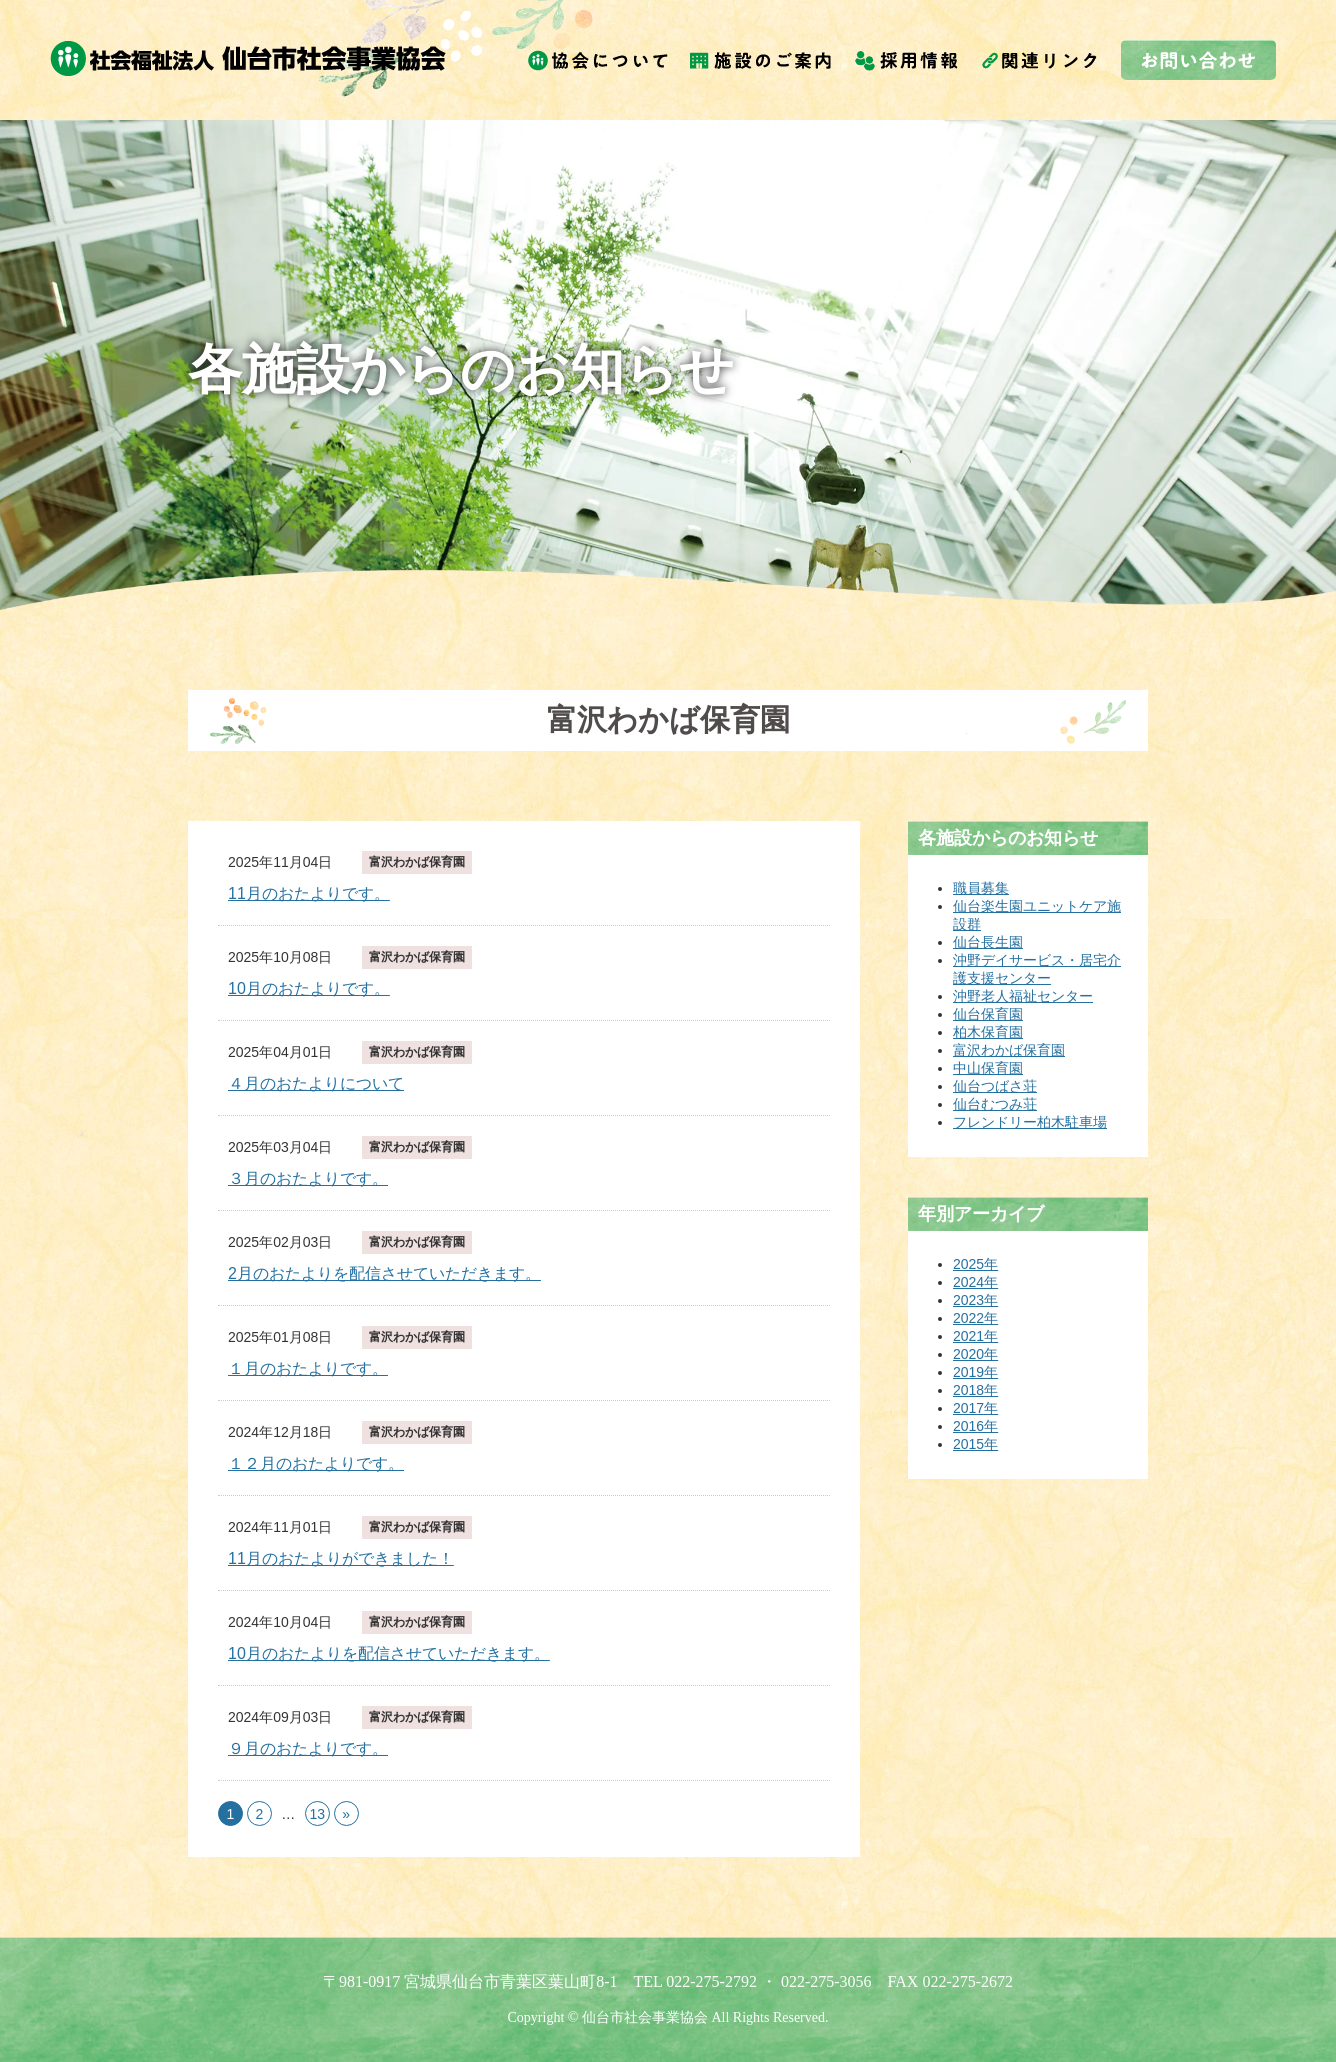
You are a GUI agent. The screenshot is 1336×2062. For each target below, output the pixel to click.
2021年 (975, 1336)
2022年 (975, 1318)
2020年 (975, 1354)
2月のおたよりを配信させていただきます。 (384, 1273)
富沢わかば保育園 (417, 862)
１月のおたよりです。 (308, 1368)
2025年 (975, 1264)
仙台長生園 (988, 942)
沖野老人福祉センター (1023, 996)
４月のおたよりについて (316, 1083)
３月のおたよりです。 (308, 1178)
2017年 (975, 1408)
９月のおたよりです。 (308, 1748)
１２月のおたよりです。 (316, 1463)
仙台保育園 (988, 1014)
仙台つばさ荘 (995, 1086)
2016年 (975, 1426)
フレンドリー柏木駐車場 (1030, 1122)
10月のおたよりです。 (309, 988)
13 (317, 1814)
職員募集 (981, 888)
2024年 (975, 1282)
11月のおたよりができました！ (341, 1558)
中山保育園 (988, 1068)
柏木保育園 (988, 1032)
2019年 (975, 1372)
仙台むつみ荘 (995, 1104)
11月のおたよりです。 (309, 893)
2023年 (975, 1300)
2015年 (975, 1444)
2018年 (975, 1390)
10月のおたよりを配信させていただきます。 (389, 1653)
